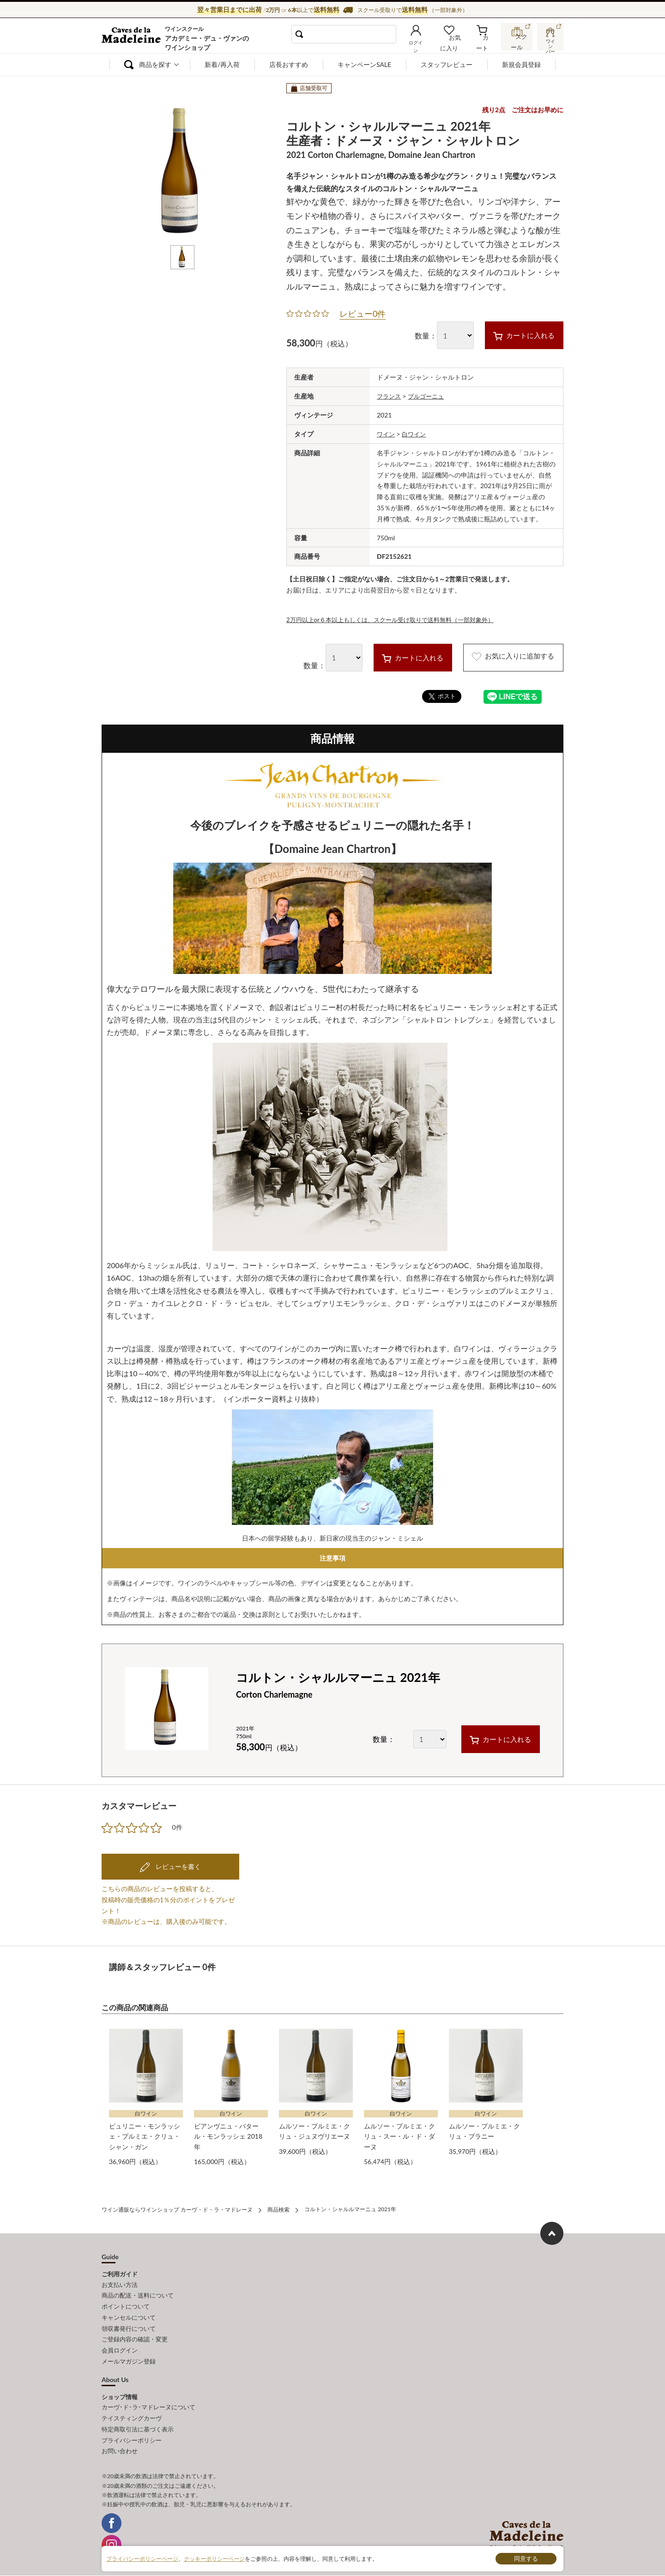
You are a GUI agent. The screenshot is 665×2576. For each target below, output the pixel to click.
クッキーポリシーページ (214, 2558)
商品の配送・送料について (138, 2292)
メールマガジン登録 (129, 2354)
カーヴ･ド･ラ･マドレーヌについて (148, 2399)
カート (485, 43)
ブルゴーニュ (429, 395)
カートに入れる (516, 335)
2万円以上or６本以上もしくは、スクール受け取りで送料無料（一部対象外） (397, 619)
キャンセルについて (129, 2312)
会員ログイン (120, 2343)
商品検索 (278, 2207)
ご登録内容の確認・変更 (135, 2333)
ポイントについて (126, 2302)
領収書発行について (129, 2323)
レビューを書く (177, 1866)
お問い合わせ (120, 2439)
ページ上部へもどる (551, 2231)
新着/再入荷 (222, 64)
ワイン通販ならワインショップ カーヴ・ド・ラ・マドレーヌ (133, 37)
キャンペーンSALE (364, 64)
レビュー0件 (362, 313)
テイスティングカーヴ (132, 2409)
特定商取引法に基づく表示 (138, 2419)
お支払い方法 (120, 2282)
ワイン (386, 433)
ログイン (424, 43)
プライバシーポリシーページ (142, 2558)
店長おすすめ (288, 64)
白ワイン (416, 433)
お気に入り (455, 43)
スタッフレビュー (446, 64)
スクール (517, 43)
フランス (390, 395)
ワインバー (549, 43)
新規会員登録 (521, 64)
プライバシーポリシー (132, 2429)
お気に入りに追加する (504, 657)
